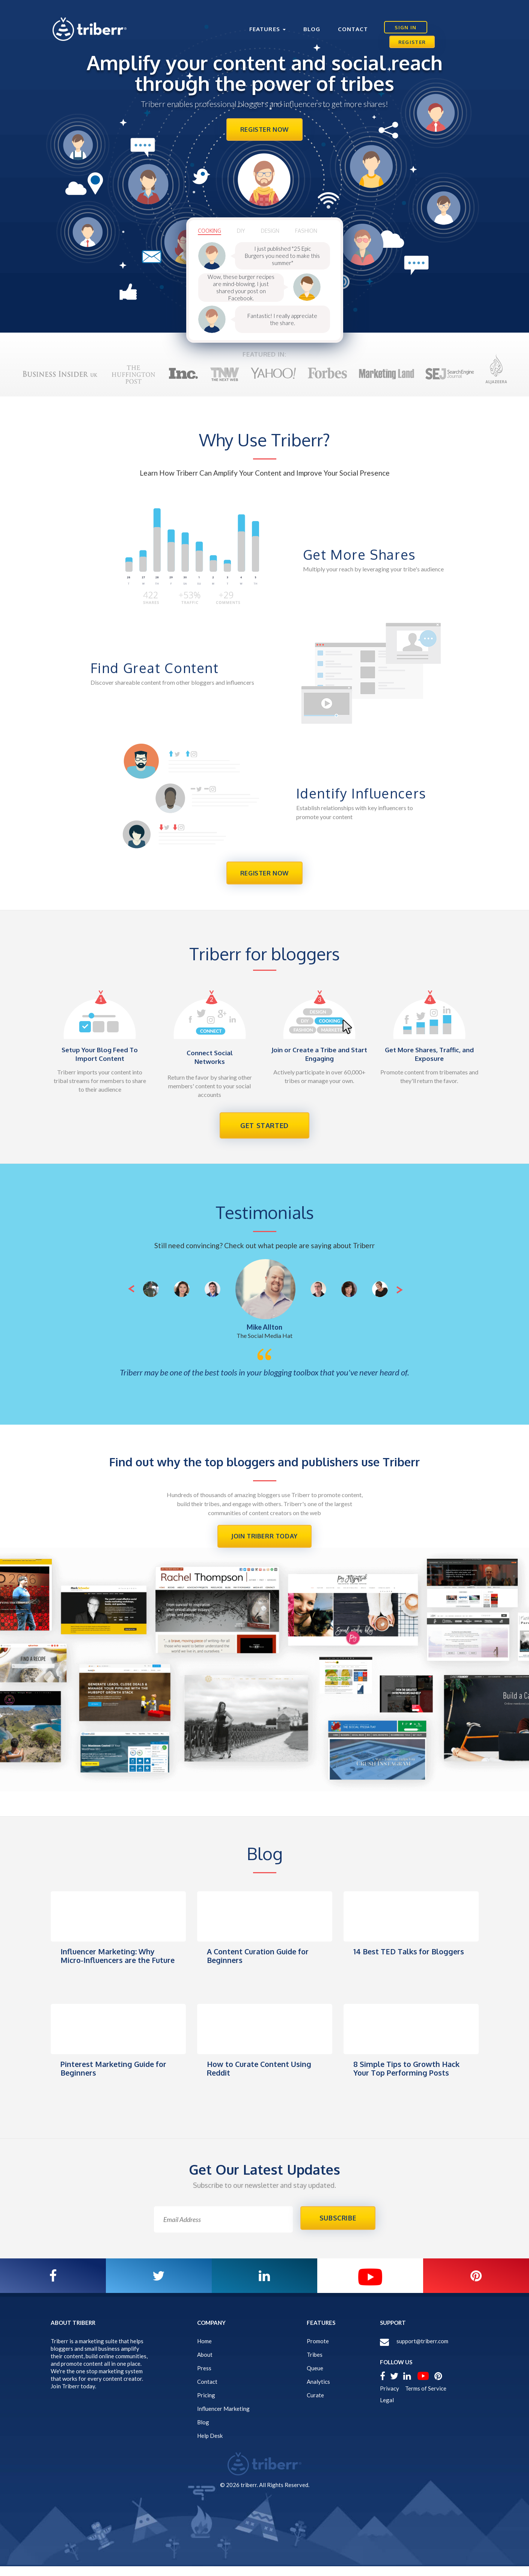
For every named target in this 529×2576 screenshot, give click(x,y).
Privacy (389, 2398)
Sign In (392, 20)
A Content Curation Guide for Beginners (261, 1963)
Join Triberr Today (264, 1543)
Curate (315, 2404)
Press (204, 2377)
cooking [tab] (210, 233)
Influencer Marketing (223, 2418)
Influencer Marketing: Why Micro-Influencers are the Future (109, 1967)
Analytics (318, 2391)
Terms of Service (425, 2398)
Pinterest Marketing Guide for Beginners (116, 2076)
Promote (318, 2350)
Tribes (315, 2364)
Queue (315, 2377)
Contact (336, 20)
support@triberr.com (422, 2350)
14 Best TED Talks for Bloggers (393, 1963)
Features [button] (251, 20)
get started (264, 1131)
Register (452, 20)
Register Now (264, 131)
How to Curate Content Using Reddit (262, 2076)
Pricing (206, 2404)
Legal (387, 2409)
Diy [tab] (243, 233)
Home (204, 2350)
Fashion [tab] (311, 233)
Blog (295, 20)
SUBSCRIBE (338, 2227)
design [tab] (273, 233)
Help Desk (210, 2445)
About (205, 2364)
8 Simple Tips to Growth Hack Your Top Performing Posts (409, 2076)
